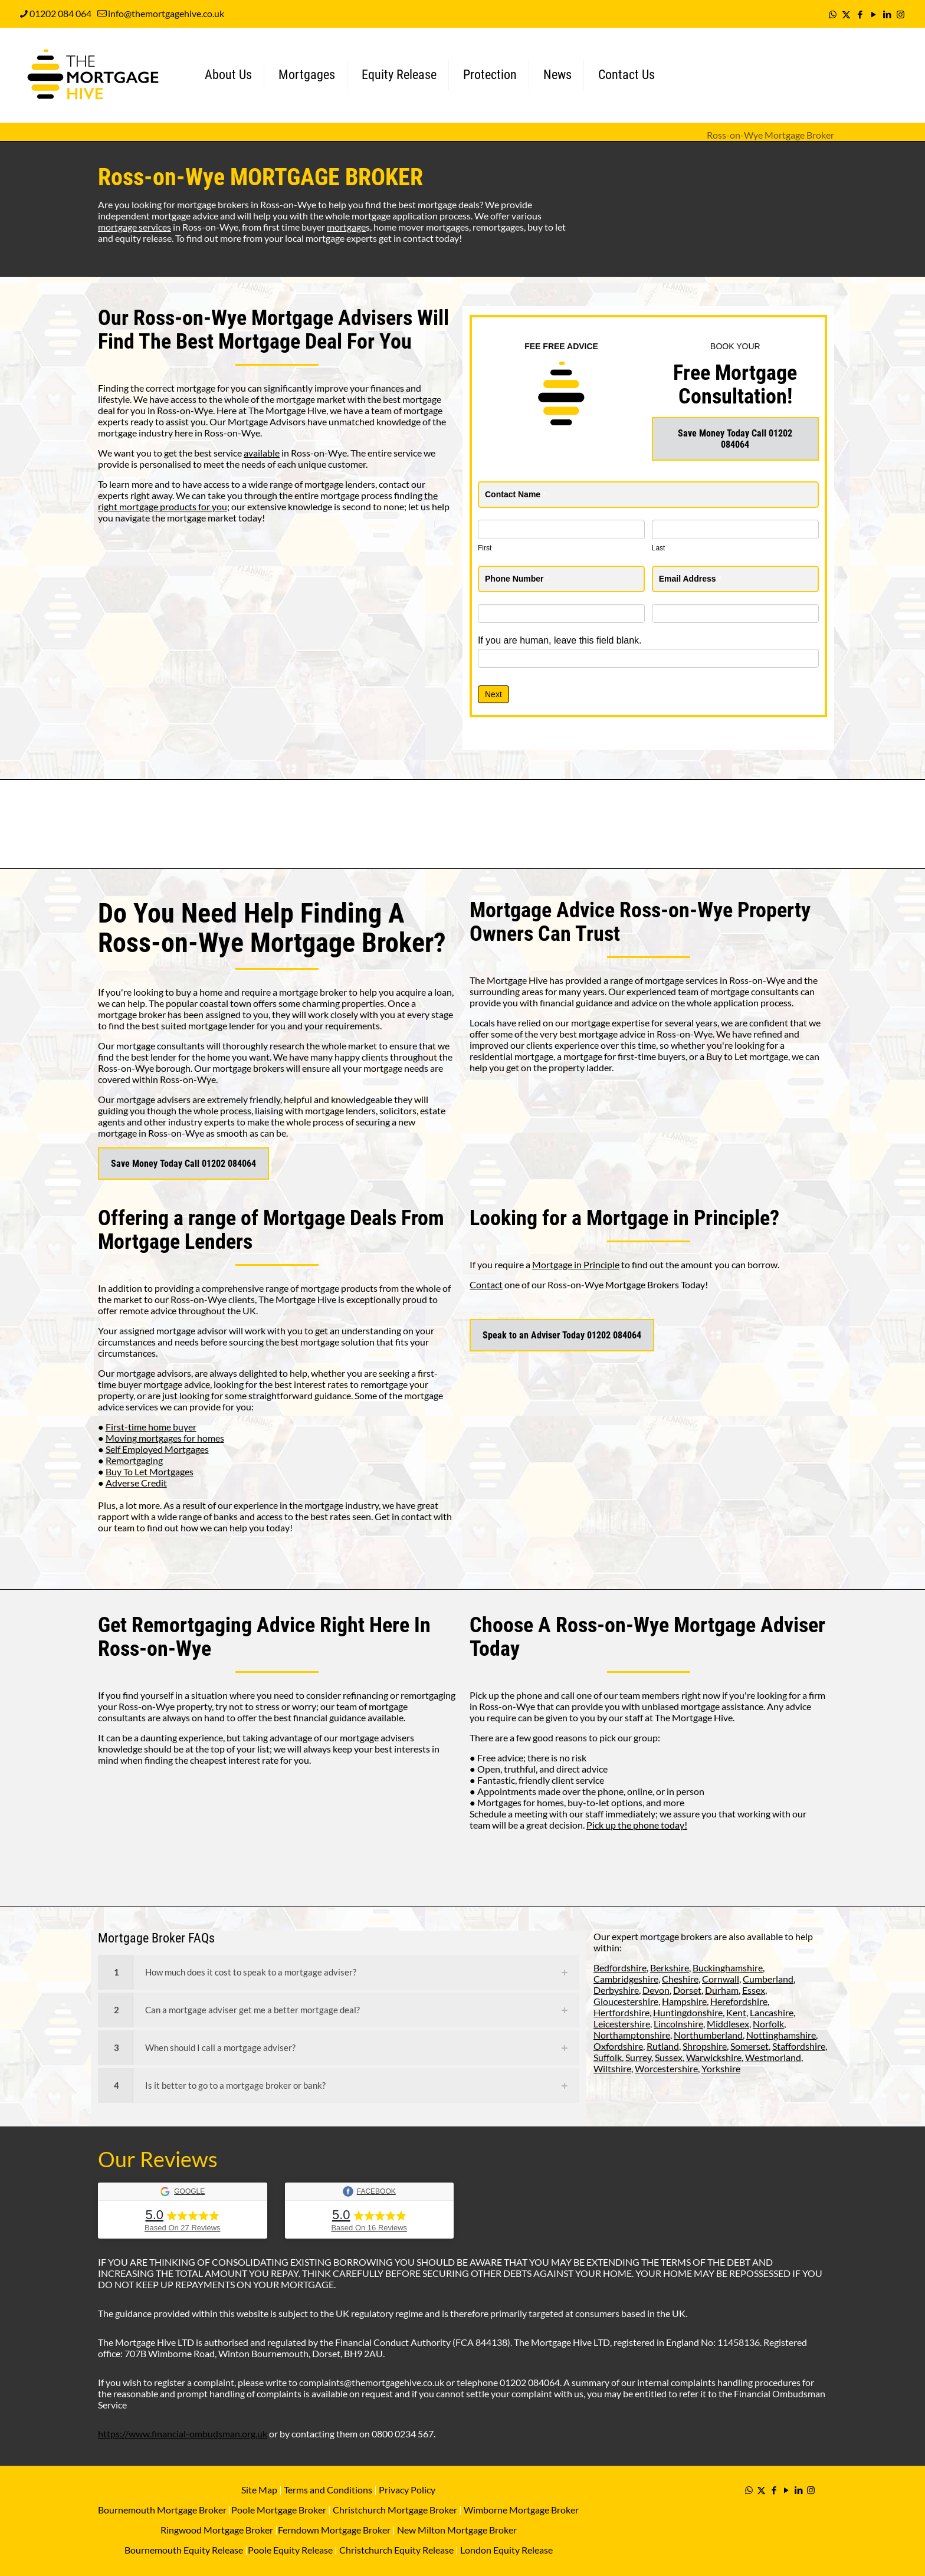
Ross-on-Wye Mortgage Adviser (690, 1625)
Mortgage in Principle (575, 1264)
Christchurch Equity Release (396, 2549)
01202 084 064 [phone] (60, 13)
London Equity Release (506, 2549)
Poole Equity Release (290, 2549)
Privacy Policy (407, 2489)
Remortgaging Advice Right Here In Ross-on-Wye (264, 1637)
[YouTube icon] (873, 14)
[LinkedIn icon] (887, 14)
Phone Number (517, 578)
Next (493, 694)
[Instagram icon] (900, 14)
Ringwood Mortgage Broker (216, 2529)
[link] (338, 1972)
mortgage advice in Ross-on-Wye (646, 1033)
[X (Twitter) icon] (846, 14)
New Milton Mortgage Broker (457, 2529)
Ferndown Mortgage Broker (334, 2529)
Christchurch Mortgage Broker (395, 2509)
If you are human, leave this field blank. (560, 640)
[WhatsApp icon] (832, 14)
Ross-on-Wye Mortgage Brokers (613, 1284)
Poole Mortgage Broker (278, 2509)
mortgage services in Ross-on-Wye (715, 980)
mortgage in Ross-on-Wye (151, 1132)
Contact (486, 1284)
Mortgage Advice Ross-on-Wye (601, 910)
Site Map (259, 2489)
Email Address (690, 578)
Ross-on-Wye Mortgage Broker (770, 134)
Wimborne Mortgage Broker (521, 2509)
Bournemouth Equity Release (183, 2549)
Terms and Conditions (327, 2489)
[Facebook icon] (859, 14)
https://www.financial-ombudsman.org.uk (182, 2433)
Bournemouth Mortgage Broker (162, 2509)
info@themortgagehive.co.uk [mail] (166, 13)
